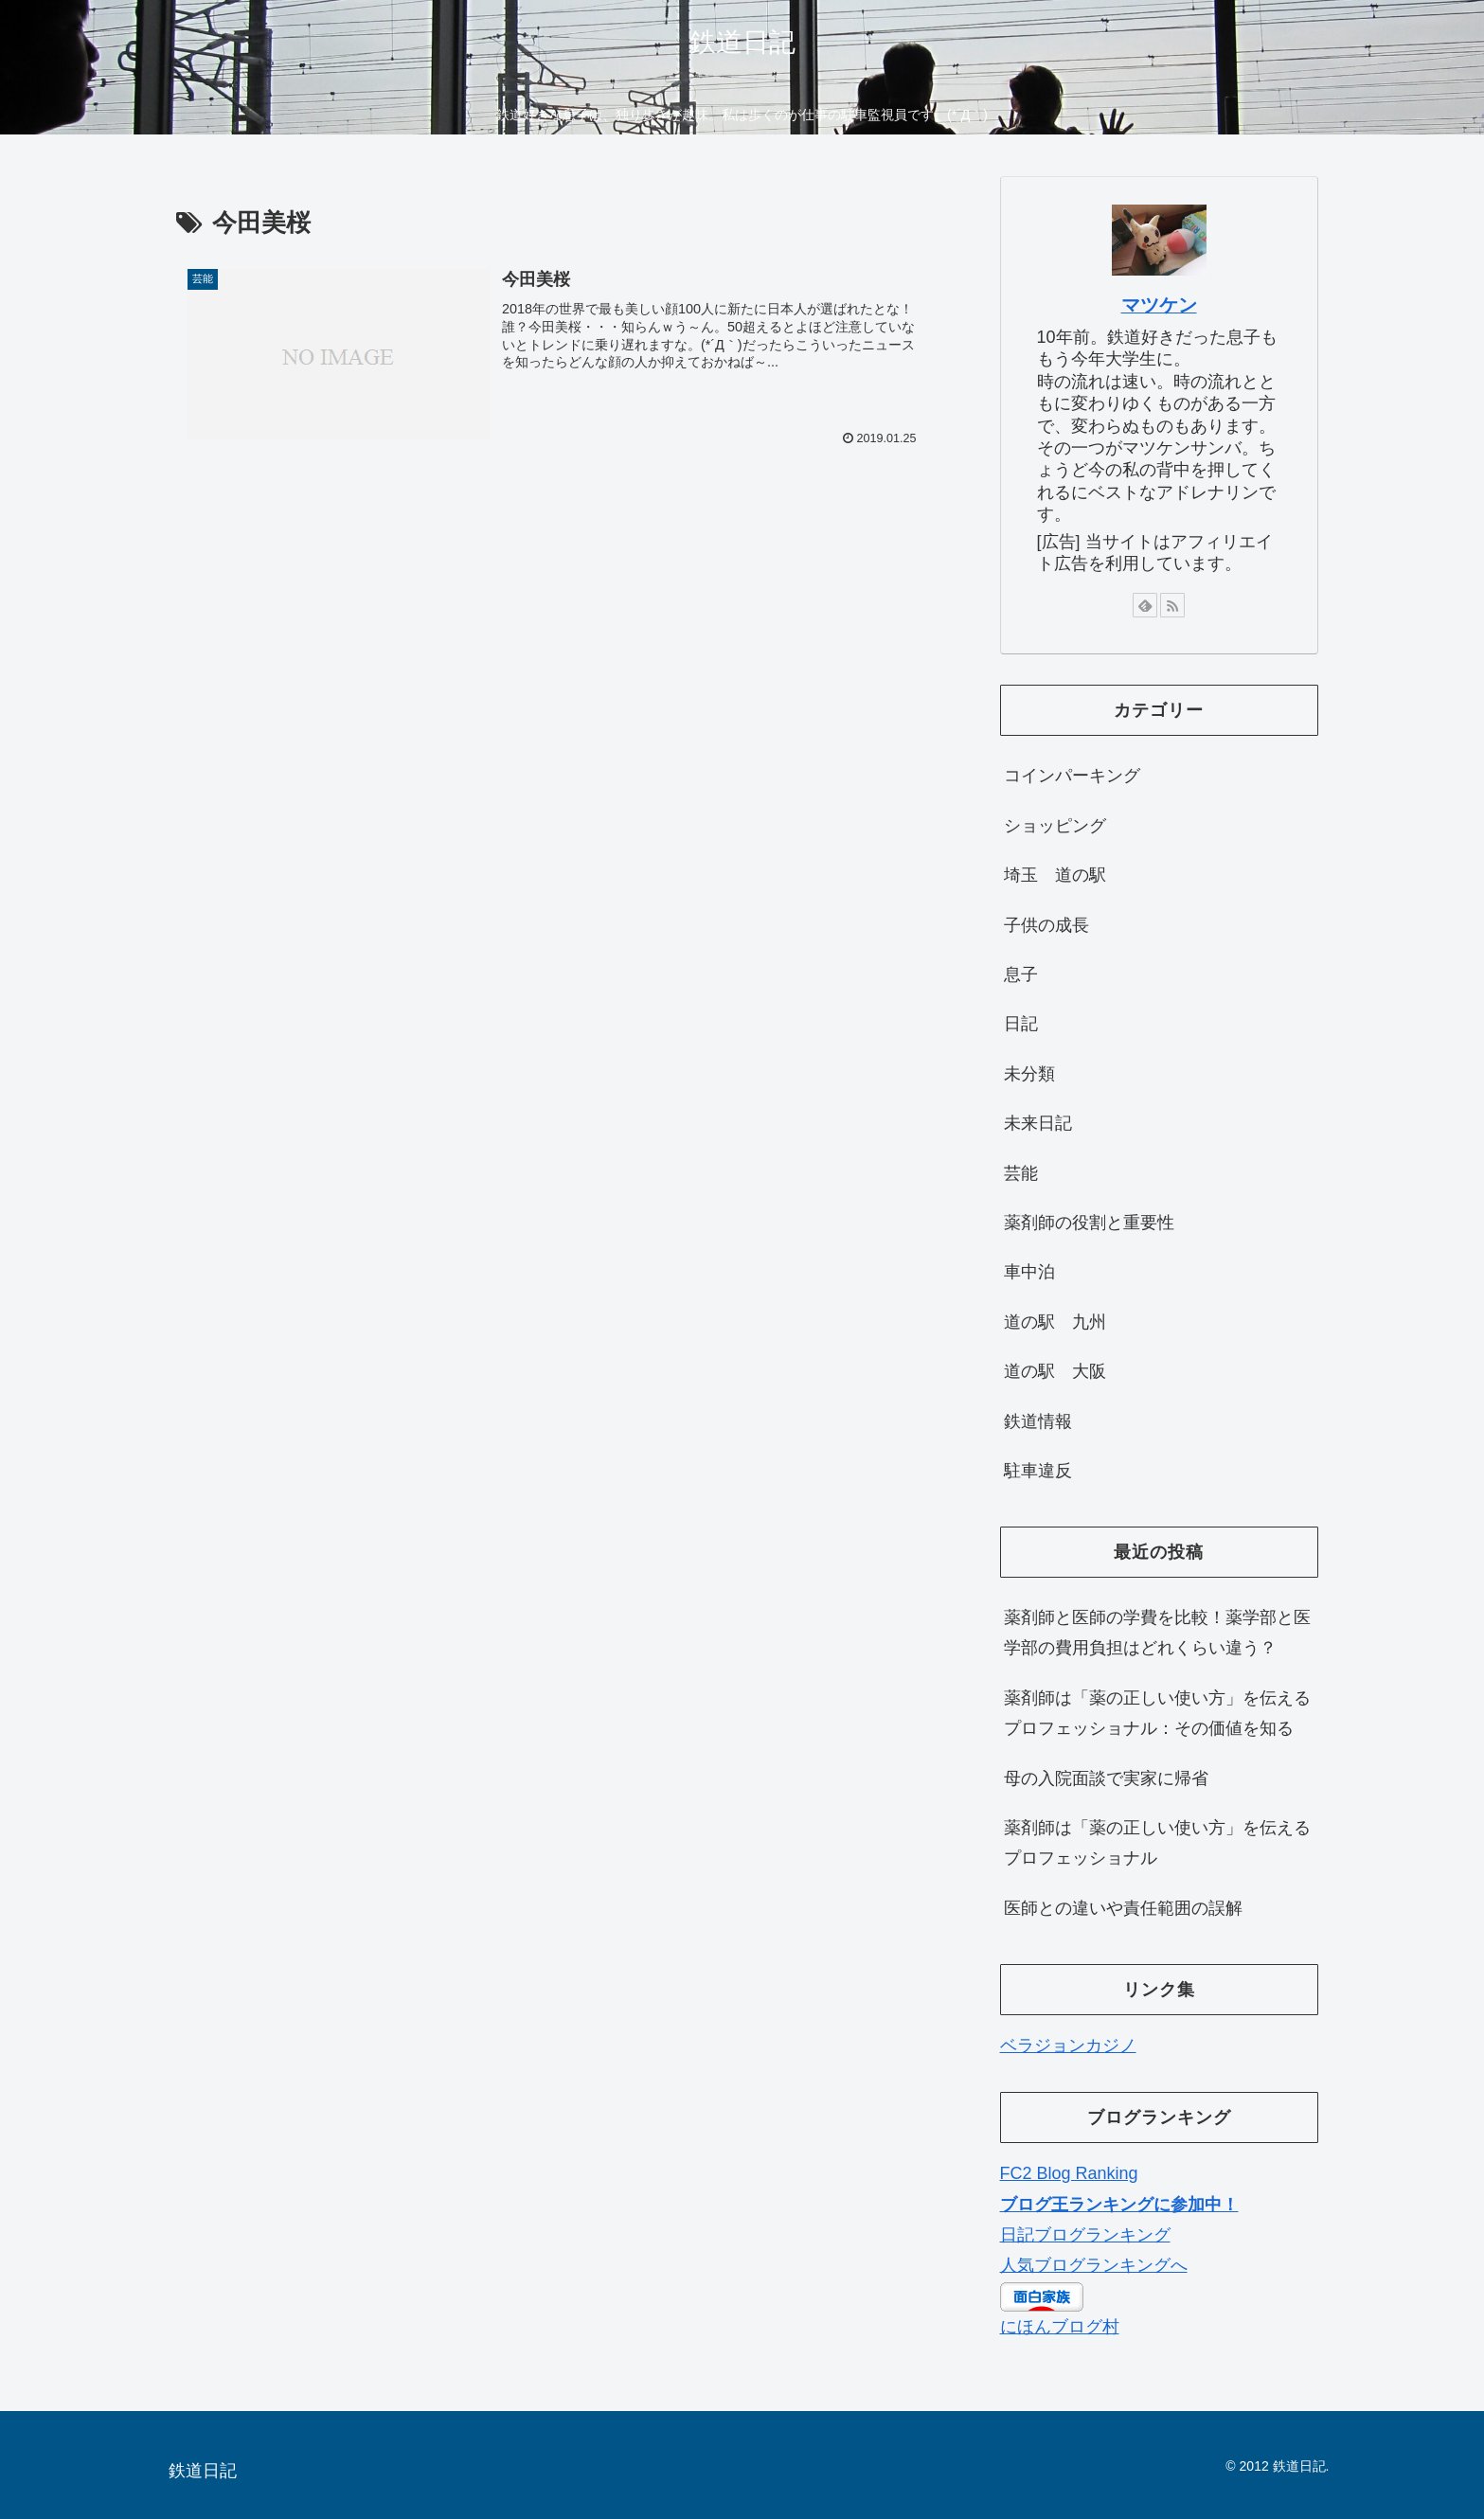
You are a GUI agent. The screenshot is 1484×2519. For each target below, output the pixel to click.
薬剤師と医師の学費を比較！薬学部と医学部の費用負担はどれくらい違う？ (1157, 1632)
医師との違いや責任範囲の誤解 (1123, 1908)
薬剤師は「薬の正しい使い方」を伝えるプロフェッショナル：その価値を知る (1157, 1713)
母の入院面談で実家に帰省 (1106, 1778)
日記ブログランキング (1085, 2234)
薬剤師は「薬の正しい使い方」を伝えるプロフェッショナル (1157, 1842)
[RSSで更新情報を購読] (1172, 605)
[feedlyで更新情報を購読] (1145, 605)
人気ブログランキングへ (1094, 2265)
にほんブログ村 (1059, 2326)
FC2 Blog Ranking (1069, 2173)
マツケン (1159, 305)
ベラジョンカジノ (1068, 2045)
